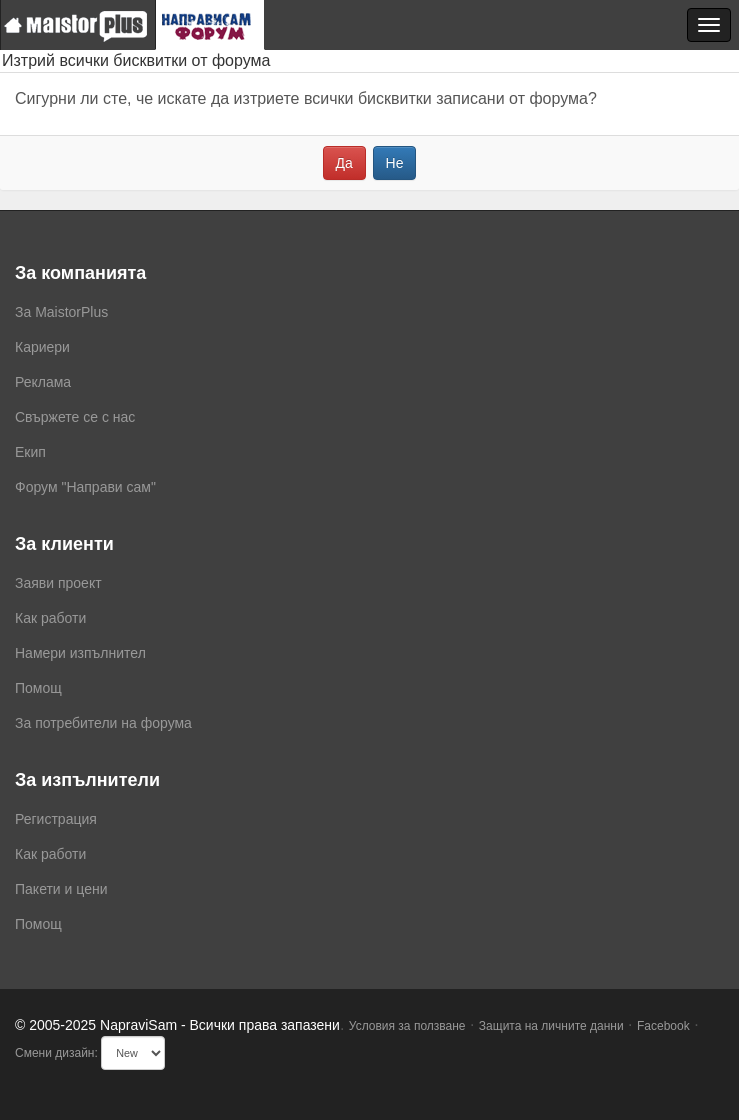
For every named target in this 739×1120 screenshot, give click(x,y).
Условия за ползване (407, 1026)
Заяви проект (58, 583)
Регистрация (56, 819)
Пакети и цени (61, 889)
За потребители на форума (103, 723)
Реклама (43, 382)
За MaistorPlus (61, 312)
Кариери (42, 347)
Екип (30, 452)
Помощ (38, 688)
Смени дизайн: (56, 1053)
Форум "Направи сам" (85, 487)
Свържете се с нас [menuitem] (75, 417)
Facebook (663, 1026)
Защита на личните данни (551, 1026)
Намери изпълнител (80, 653)
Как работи (50, 618)
